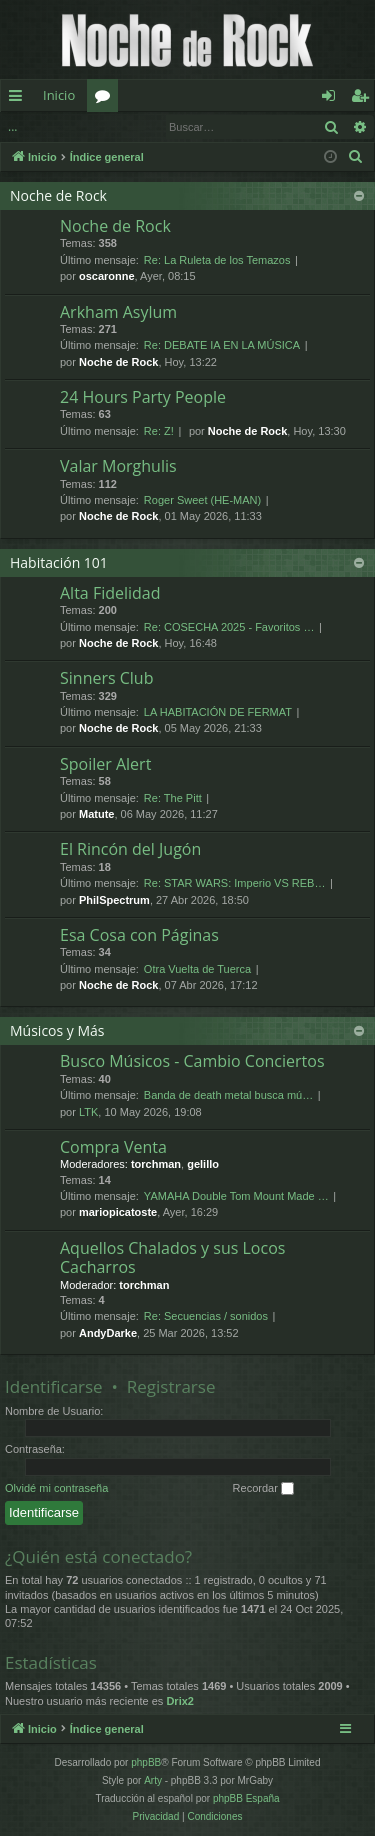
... (12, 126)
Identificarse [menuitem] (333, 99)
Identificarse (80, 126)
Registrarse (171, 1386)
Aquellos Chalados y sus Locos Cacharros (172, 1257)
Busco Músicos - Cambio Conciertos (192, 1061)
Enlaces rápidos (19, 99)
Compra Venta (113, 1147)
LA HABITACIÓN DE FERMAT (218, 712)
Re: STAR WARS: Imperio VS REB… (235, 883)
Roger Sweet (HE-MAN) (202, 500)
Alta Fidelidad (110, 593)
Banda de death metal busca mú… (228, 1095)
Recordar (263, 1489)
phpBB (146, 1762)
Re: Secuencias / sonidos (206, 1316)
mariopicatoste (118, 1212)
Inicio (59, 95)
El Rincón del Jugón (130, 849)
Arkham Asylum (118, 312)
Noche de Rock (58, 195)
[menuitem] (356, 157)
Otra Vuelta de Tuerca (197, 969)
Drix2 (180, 1701)
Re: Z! (159, 431)
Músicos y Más (57, 1030)
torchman (156, 1164)
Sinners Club (106, 678)
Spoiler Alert (105, 764)
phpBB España (246, 1798)
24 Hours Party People (143, 397)
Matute (96, 814)
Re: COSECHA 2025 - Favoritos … (229, 627)
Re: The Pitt (173, 798)
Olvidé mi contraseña (56, 1488)
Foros (106, 99)
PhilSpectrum (114, 900)
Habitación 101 (59, 562)
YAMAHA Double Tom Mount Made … (236, 1196)
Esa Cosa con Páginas (139, 935)
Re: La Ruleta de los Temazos (217, 260)
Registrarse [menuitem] (364, 99)
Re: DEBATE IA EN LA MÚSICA (222, 345)
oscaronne (107, 276)
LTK (88, 1112)
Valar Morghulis (118, 466)
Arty (153, 1780)
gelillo (203, 1164)
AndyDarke (108, 1333)
